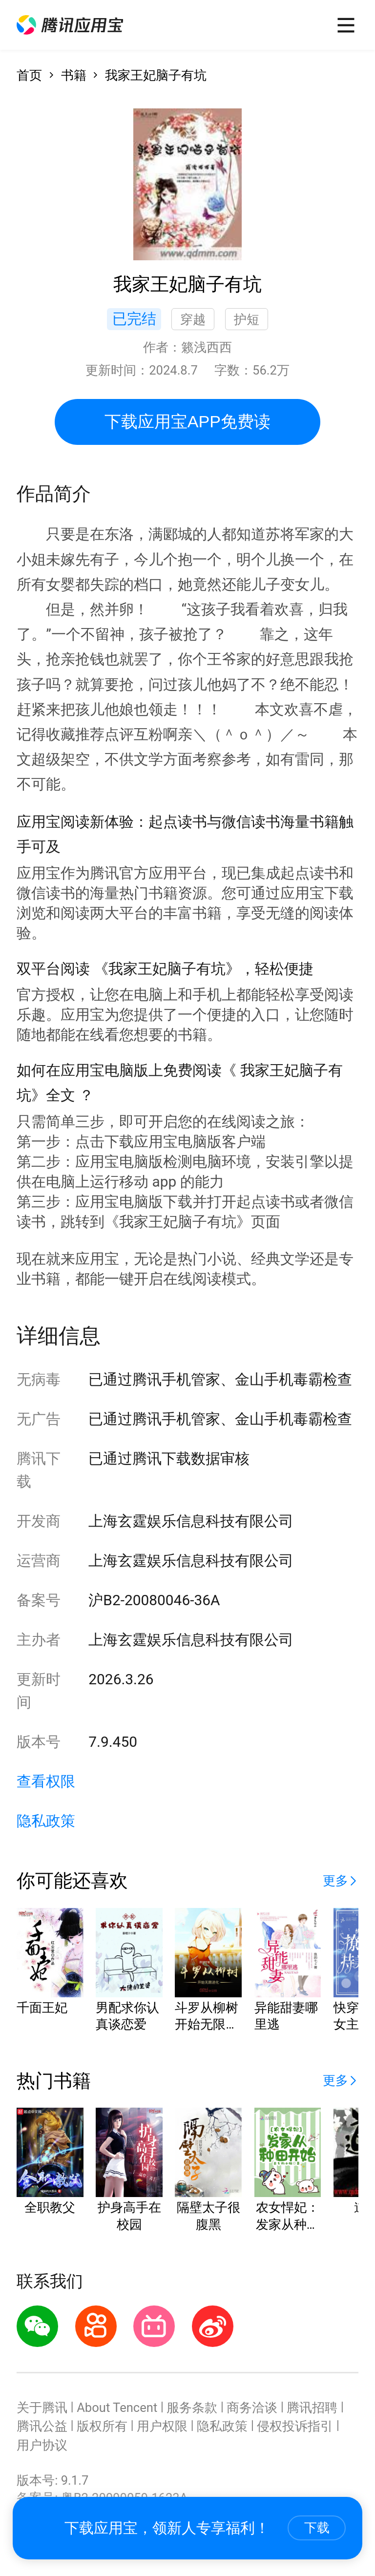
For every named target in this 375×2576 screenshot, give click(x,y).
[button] (70, 25)
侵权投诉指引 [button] (295, 2426)
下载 (317, 2527)
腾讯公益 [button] (42, 2426)
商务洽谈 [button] (252, 2407)
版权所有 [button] (102, 2426)
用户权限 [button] (162, 2426)
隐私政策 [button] (46, 1820)
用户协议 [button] (42, 2445)
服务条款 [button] (192, 2407)
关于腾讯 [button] (42, 2407)
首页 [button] (29, 75)
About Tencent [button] (117, 2407)
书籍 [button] (73, 75)
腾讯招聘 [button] (312, 2407)
